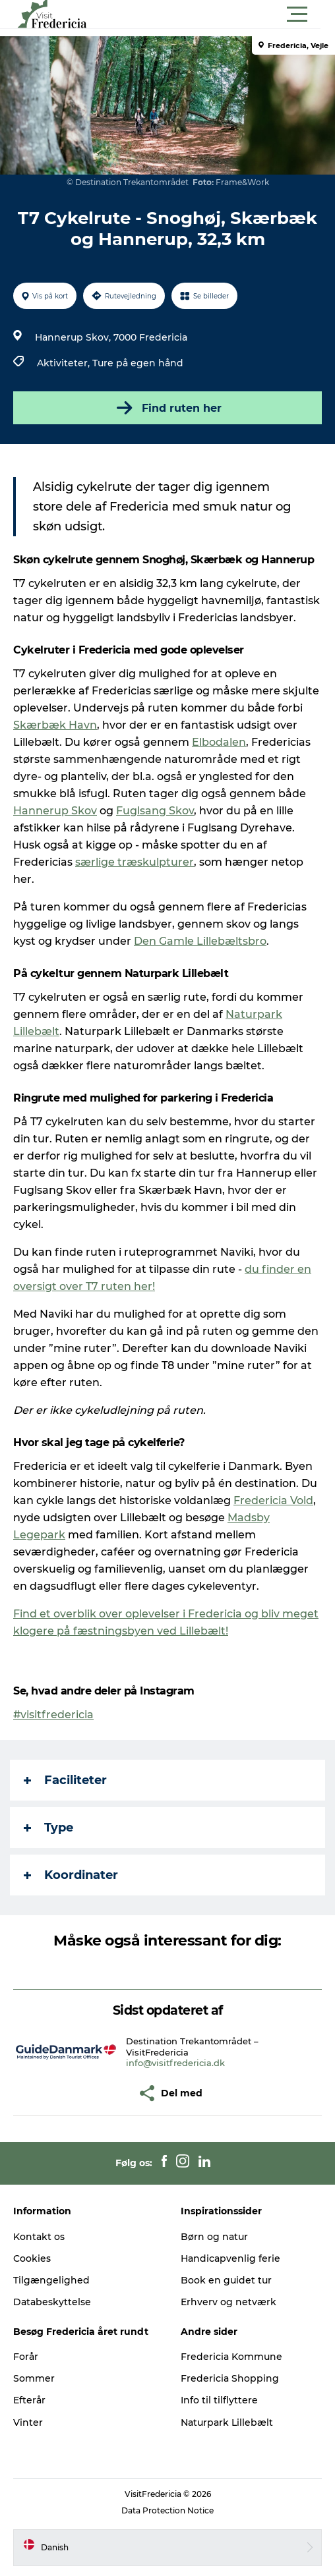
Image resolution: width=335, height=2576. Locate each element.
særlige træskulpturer (134, 862)
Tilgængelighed (51, 2280)
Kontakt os (39, 2237)
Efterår (29, 2400)
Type (48, 1827)
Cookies (32, 2258)
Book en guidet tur (226, 2280)
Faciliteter (65, 1780)
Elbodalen (219, 742)
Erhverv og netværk (228, 2302)
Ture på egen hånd (137, 363)
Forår (25, 2357)
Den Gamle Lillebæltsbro (200, 941)
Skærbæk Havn (55, 725)
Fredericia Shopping (230, 2378)
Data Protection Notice (167, 2510)
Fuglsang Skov (155, 810)
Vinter (28, 2422)
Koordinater (71, 1875)
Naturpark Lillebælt (227, 2422)
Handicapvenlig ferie (230, 2258)
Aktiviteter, (64, 363)
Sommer (34, 2378)
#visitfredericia (53, 1714)
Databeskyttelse (52, 2302)
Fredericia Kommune (231, 2357)
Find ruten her (168, 407)
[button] (227, 14)
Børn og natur (214, 2237)
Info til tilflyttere (219, 2400)
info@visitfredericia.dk (175, 2063)
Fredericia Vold (273, 1500)
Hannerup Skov (55, 810)
